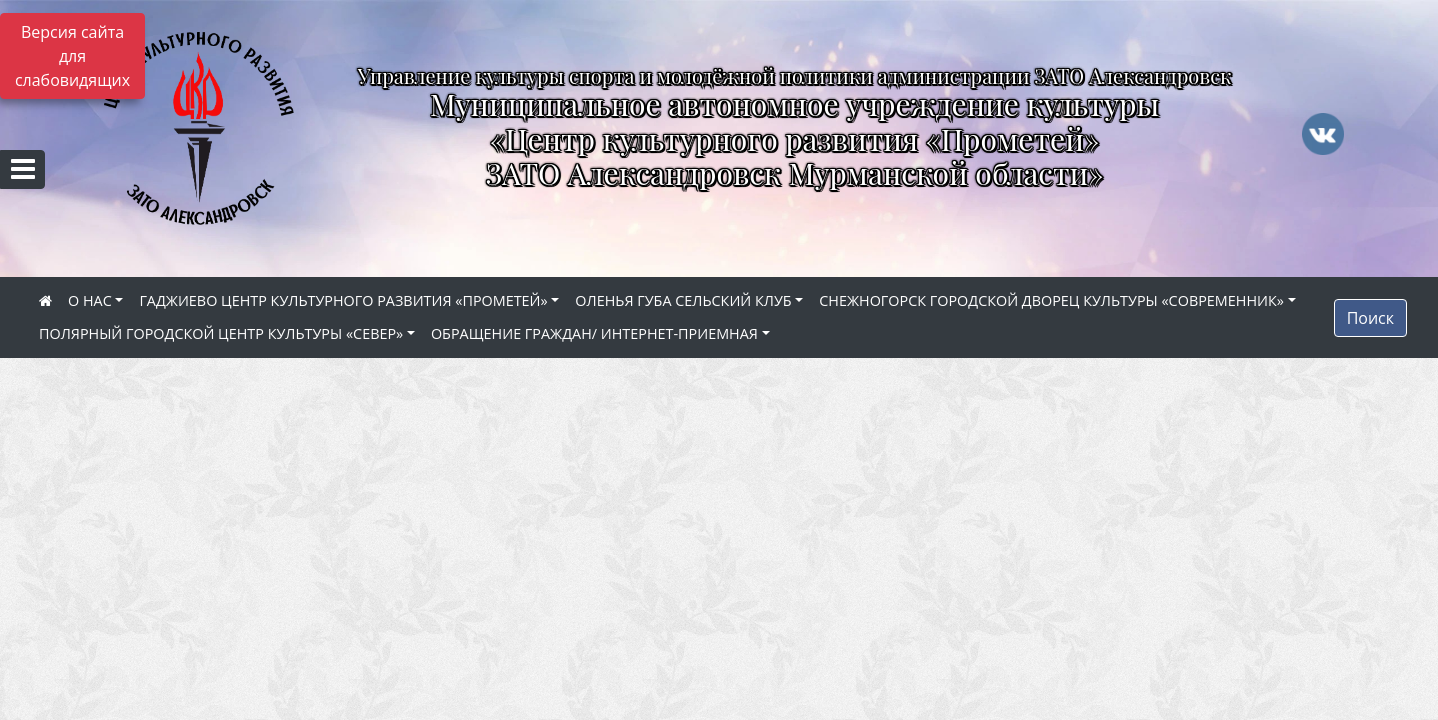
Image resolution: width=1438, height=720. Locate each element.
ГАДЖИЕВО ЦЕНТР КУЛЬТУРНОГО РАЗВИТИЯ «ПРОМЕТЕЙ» (343, 300)
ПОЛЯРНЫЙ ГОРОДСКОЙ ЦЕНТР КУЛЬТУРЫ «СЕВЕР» (221, 333)
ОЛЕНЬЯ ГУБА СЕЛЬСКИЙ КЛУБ (683, 300)
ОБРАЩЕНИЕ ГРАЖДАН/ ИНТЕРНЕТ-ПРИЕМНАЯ (594, 333)
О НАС (90, 300)
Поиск (1370, 318)
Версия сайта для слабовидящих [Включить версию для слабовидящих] (72, 56)
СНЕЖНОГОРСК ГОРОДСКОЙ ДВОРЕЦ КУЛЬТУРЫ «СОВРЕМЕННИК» (1051, 300)
